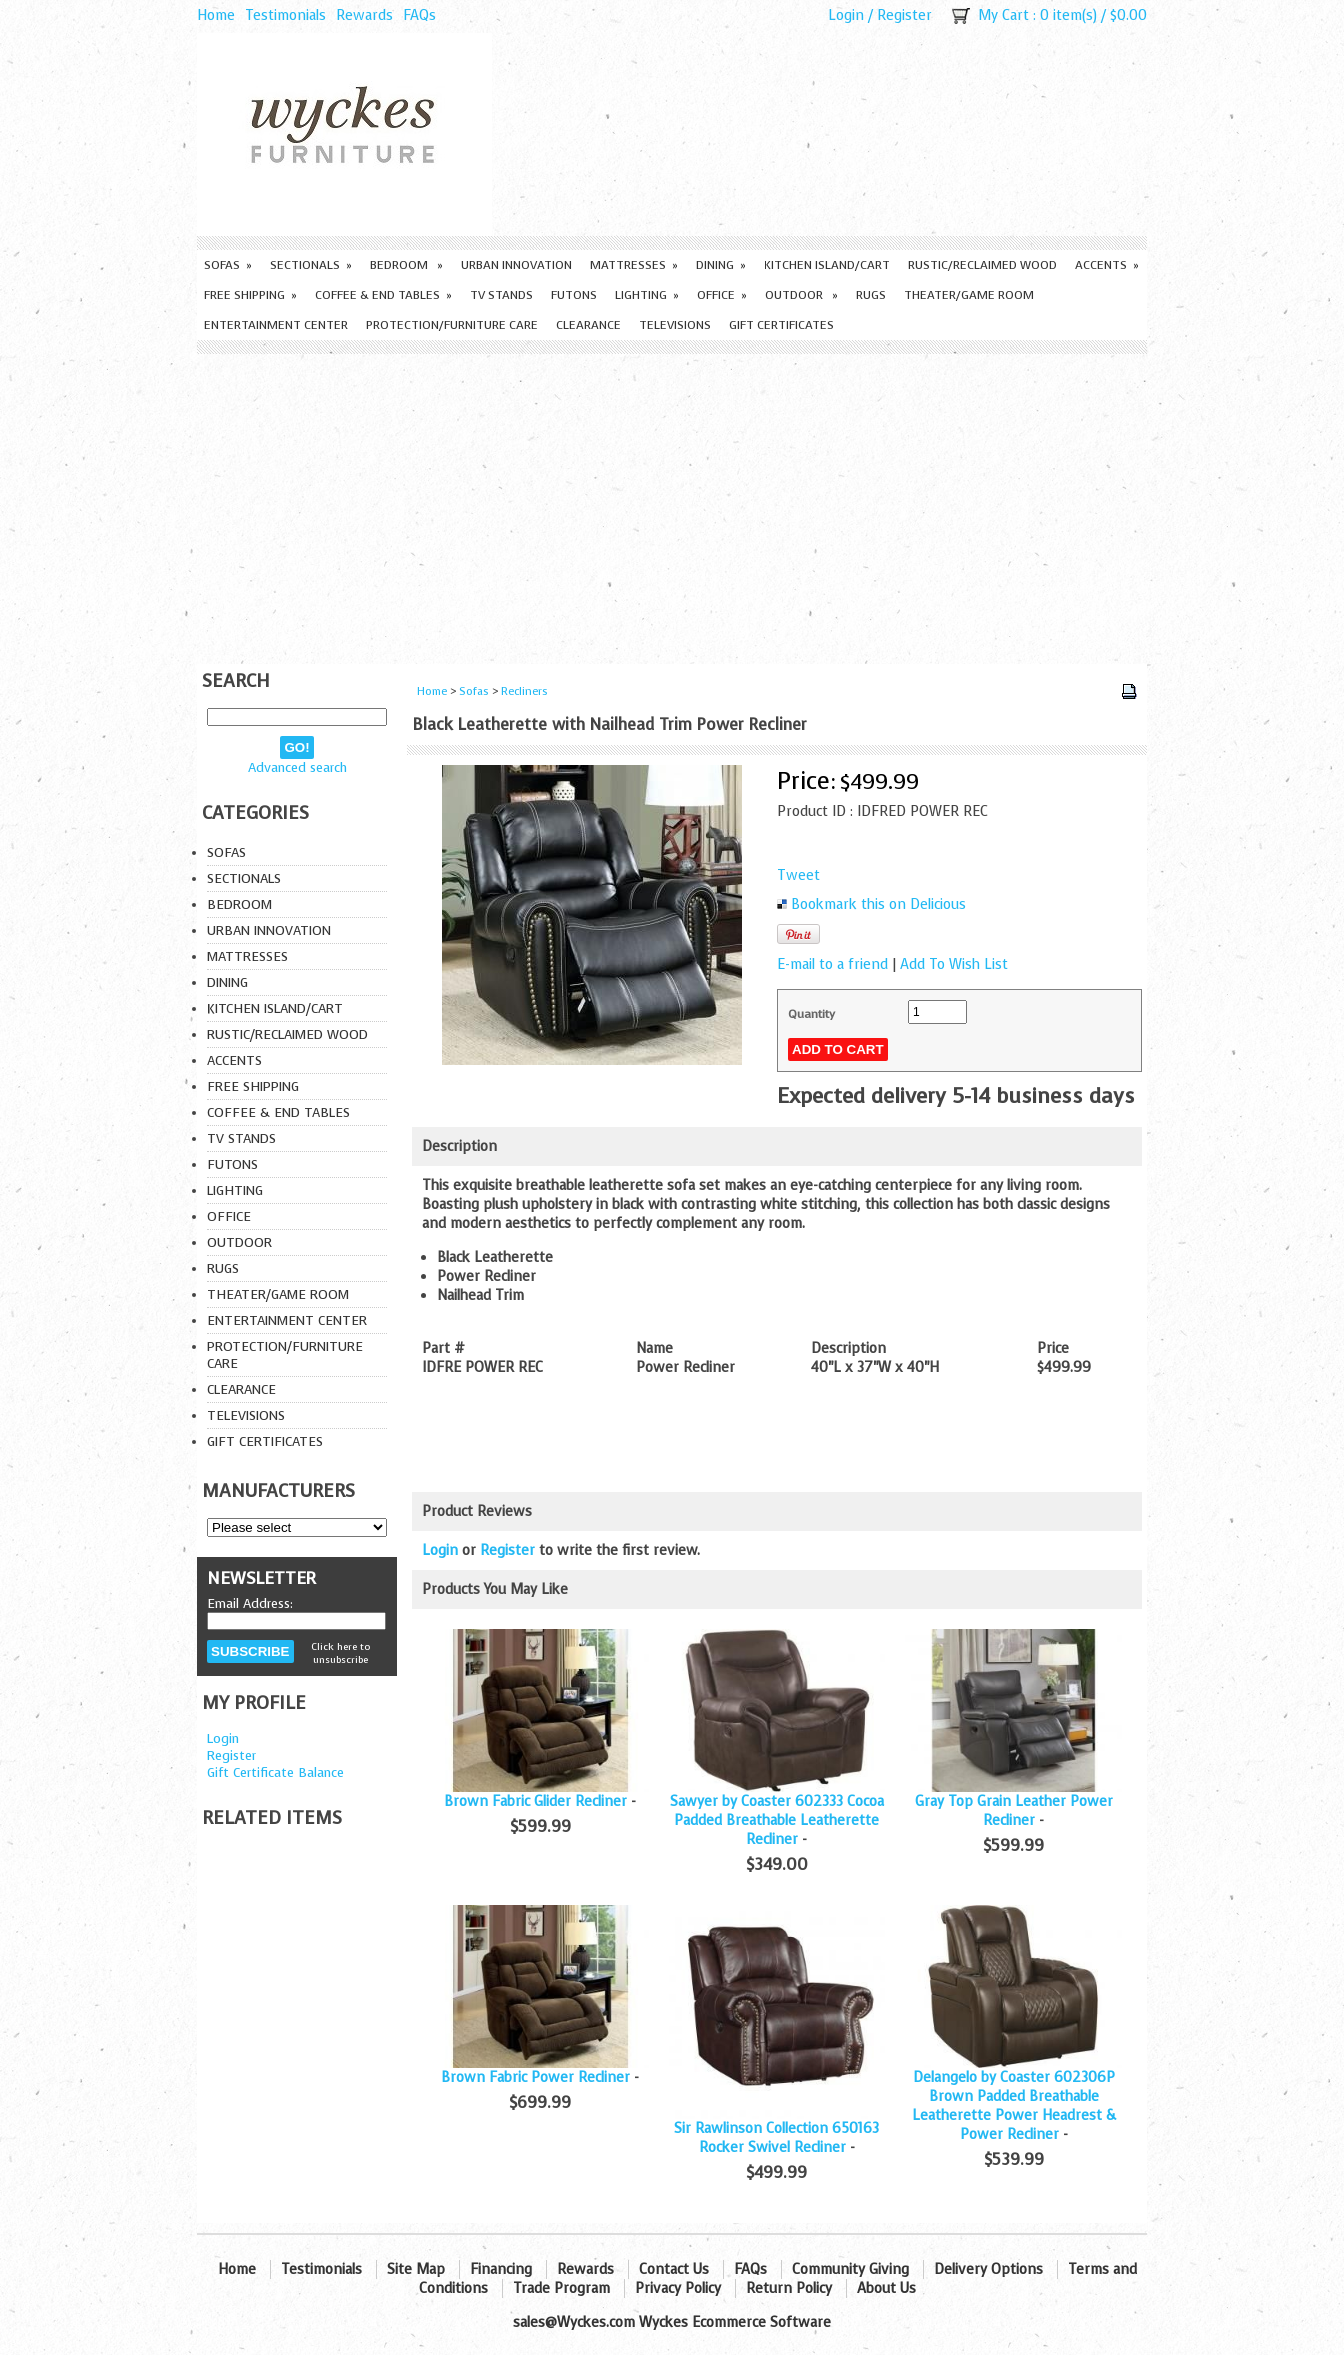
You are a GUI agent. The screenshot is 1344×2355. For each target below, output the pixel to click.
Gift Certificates (781, 325)
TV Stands (501, 295)
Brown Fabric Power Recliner (535, 2077)
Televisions (675, 325)
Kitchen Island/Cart (827, 265)
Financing (501, 2269)
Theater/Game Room (969, 295)
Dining (721, 265)
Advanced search (297, 767)
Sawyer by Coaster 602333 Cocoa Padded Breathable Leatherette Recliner (777, 1820)
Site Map (416, 2269)
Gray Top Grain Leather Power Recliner (1014, 1811)
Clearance (588, 325)
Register (904, 15)
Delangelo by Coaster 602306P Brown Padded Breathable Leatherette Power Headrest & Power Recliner (1014, 2106)
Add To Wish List (954, 964)
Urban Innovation (516, 265)
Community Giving (850, 2269)
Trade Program (561, 2288)
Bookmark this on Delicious (878, 904)
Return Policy (789, 2288)
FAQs (419, 15)
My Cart (1003, 15)
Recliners (524, 691)
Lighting (647, 295)
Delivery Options (988, 2269)
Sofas (228, 265)
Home (216, 15)
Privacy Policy (678, 2288)
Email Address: (250, 1603)
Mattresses (634, 265)
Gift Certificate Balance (275, 1772)
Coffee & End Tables (383, 295)
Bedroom (406, 265)
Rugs (871, 295)
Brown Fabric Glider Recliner (535, 1801)
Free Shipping (250, 295)
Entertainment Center (276, 325)
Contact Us (674, 2269)
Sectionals (311, 265)
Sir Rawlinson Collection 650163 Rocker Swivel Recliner (776, 2138)
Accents (1107, 265)
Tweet (798, 875)
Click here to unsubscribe (340, 1653)
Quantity (811, 1014)
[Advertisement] (672, 504)
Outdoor (801, 295)
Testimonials (285, 15)
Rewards (364, 15)
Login (846, 15)
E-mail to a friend (832, 964)
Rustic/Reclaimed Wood (982, 265)
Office (722, 295)
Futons (574, 295)
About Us (886, 2288)
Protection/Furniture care (452, 325)
